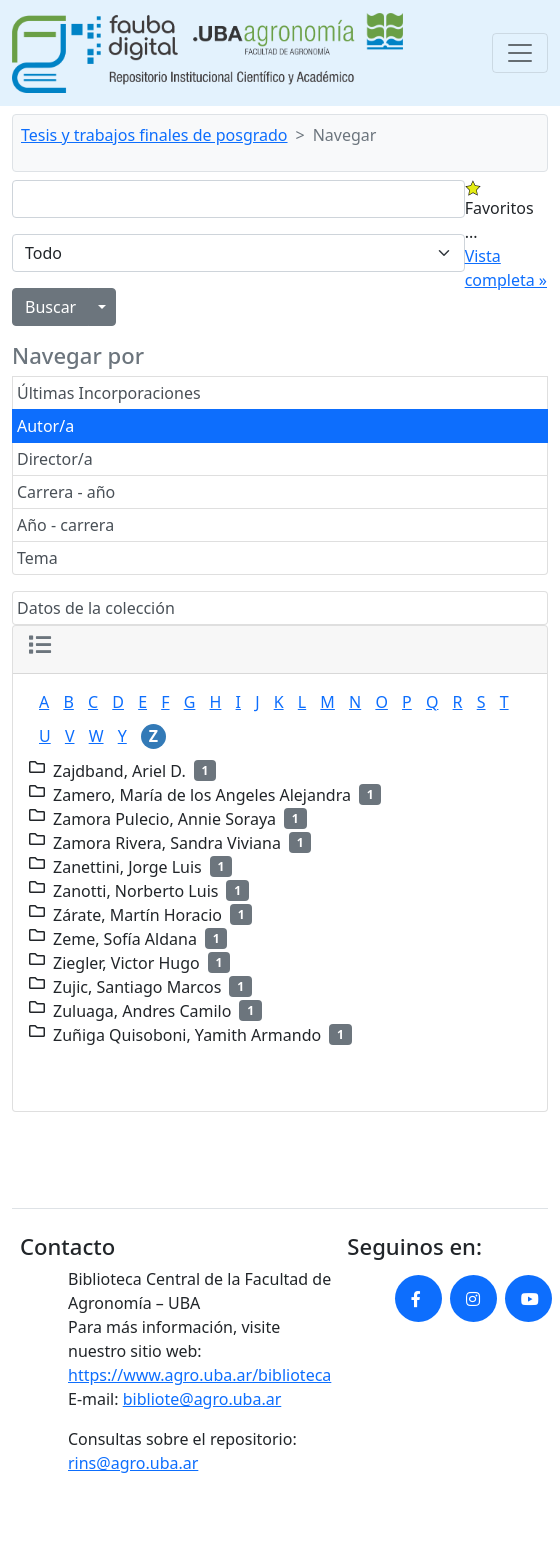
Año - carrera (65, 525)
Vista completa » (506, 268)
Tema (37, 558)
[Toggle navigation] (520, 53)
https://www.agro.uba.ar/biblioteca (199, 1375)
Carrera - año (66, 492)
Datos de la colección (96, 608)
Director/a (55, 459)
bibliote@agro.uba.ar (202, 1399)
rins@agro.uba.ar (133, 1463)
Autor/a (45, 426)
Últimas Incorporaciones (109, 393)
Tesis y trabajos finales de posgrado (154, 135)
